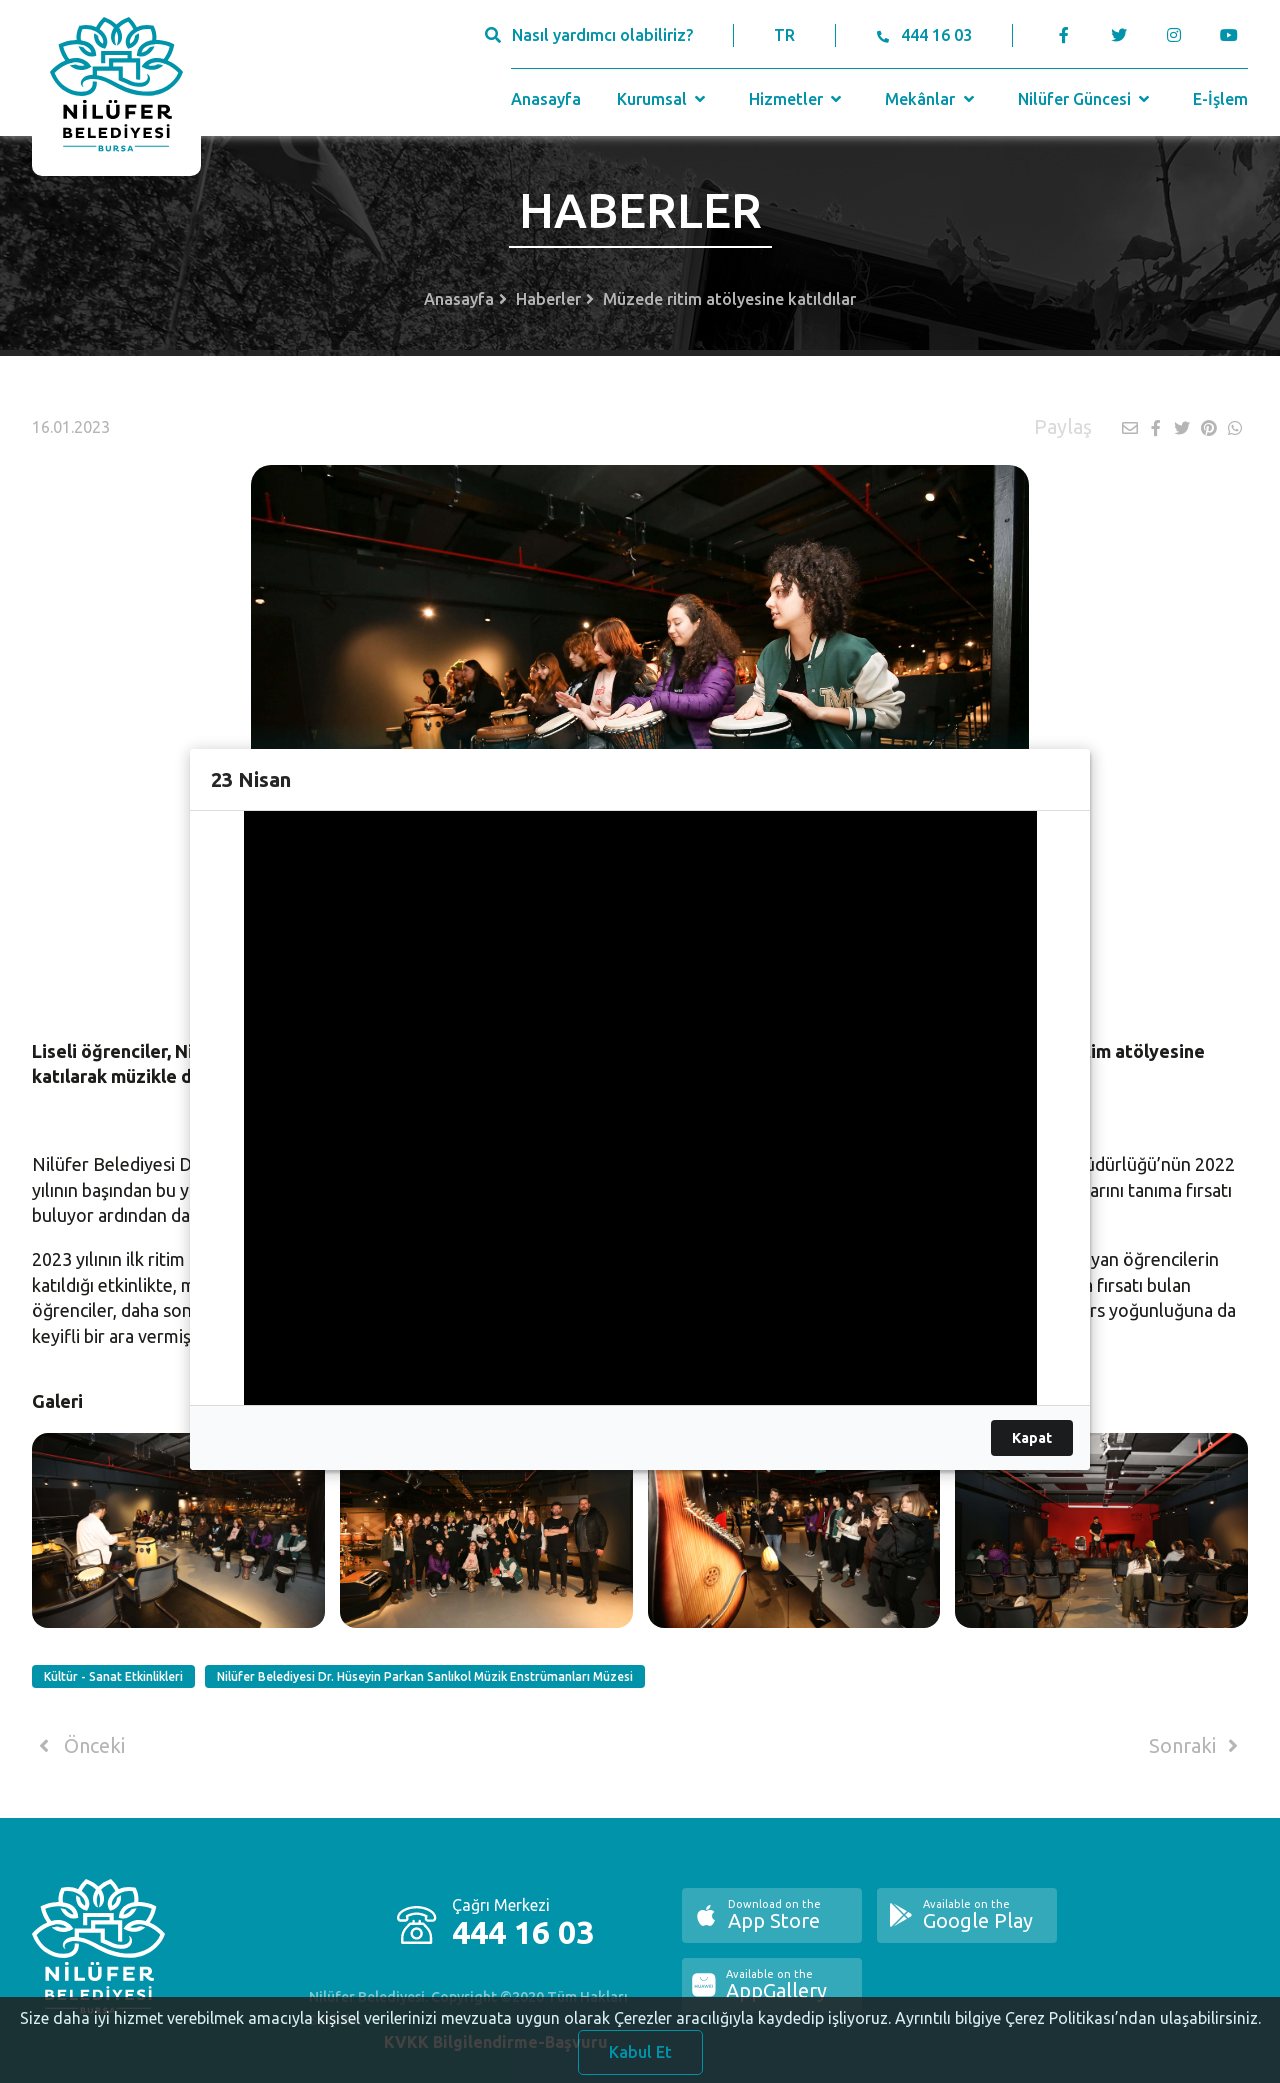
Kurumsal (663, 99)
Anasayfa (546, 99)
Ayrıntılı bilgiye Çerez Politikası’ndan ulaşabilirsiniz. (1078, 2033)
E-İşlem (1220, 99)
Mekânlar (931, 99)
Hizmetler (797, 99)
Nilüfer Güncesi (1086, 99)
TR (784, 35)
